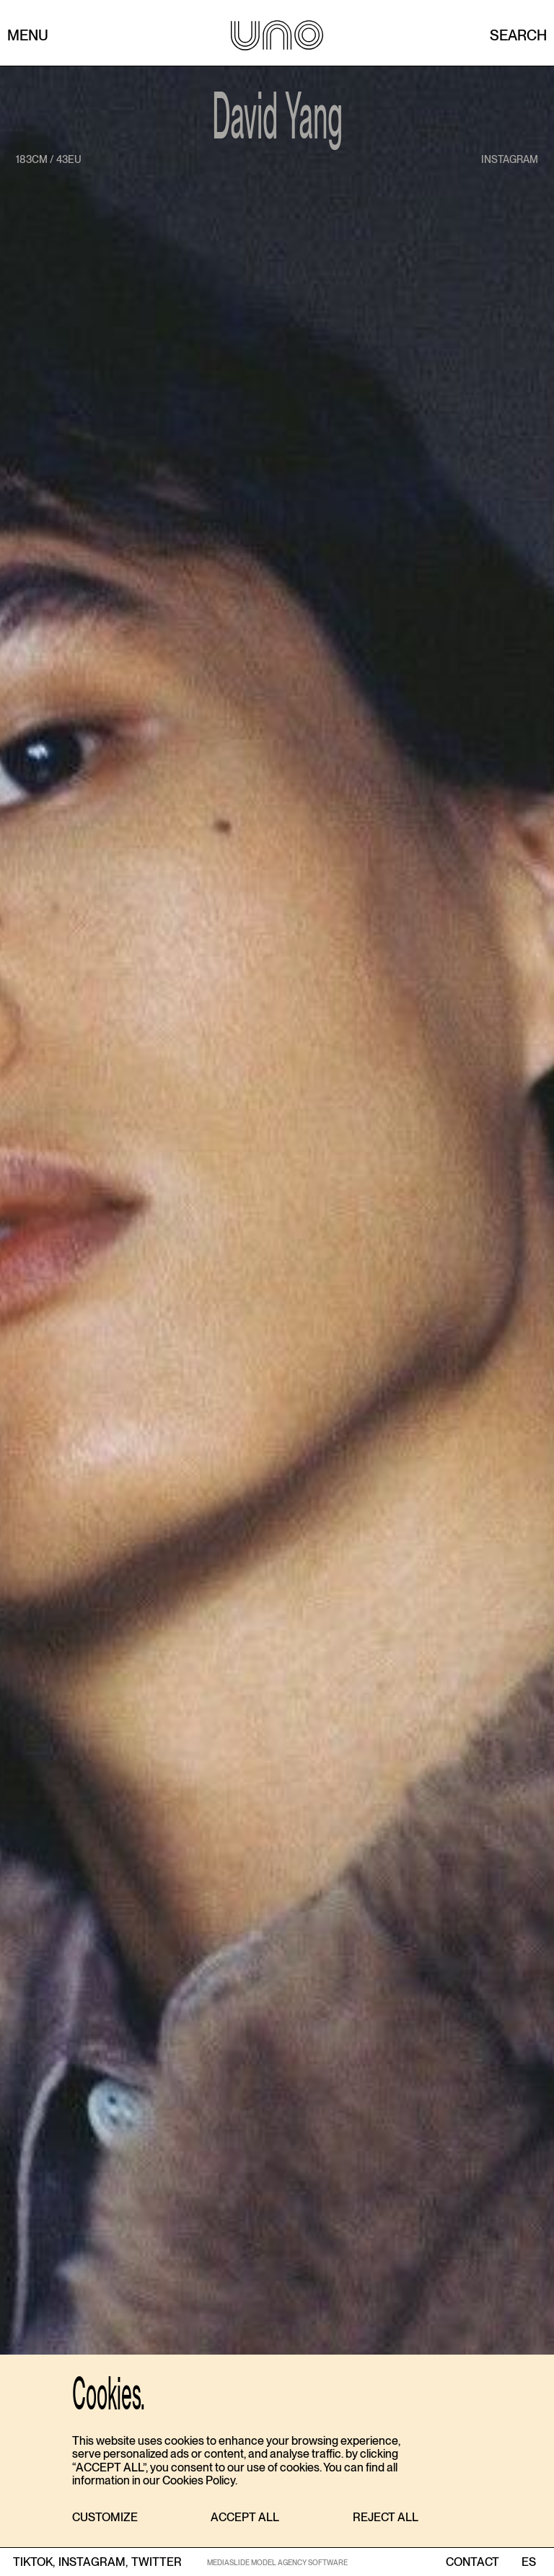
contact (472, 2562)
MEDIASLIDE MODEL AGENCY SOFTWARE (277, 2562)
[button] (105, 2518)
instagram (509, 159)
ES (528, 2562)
